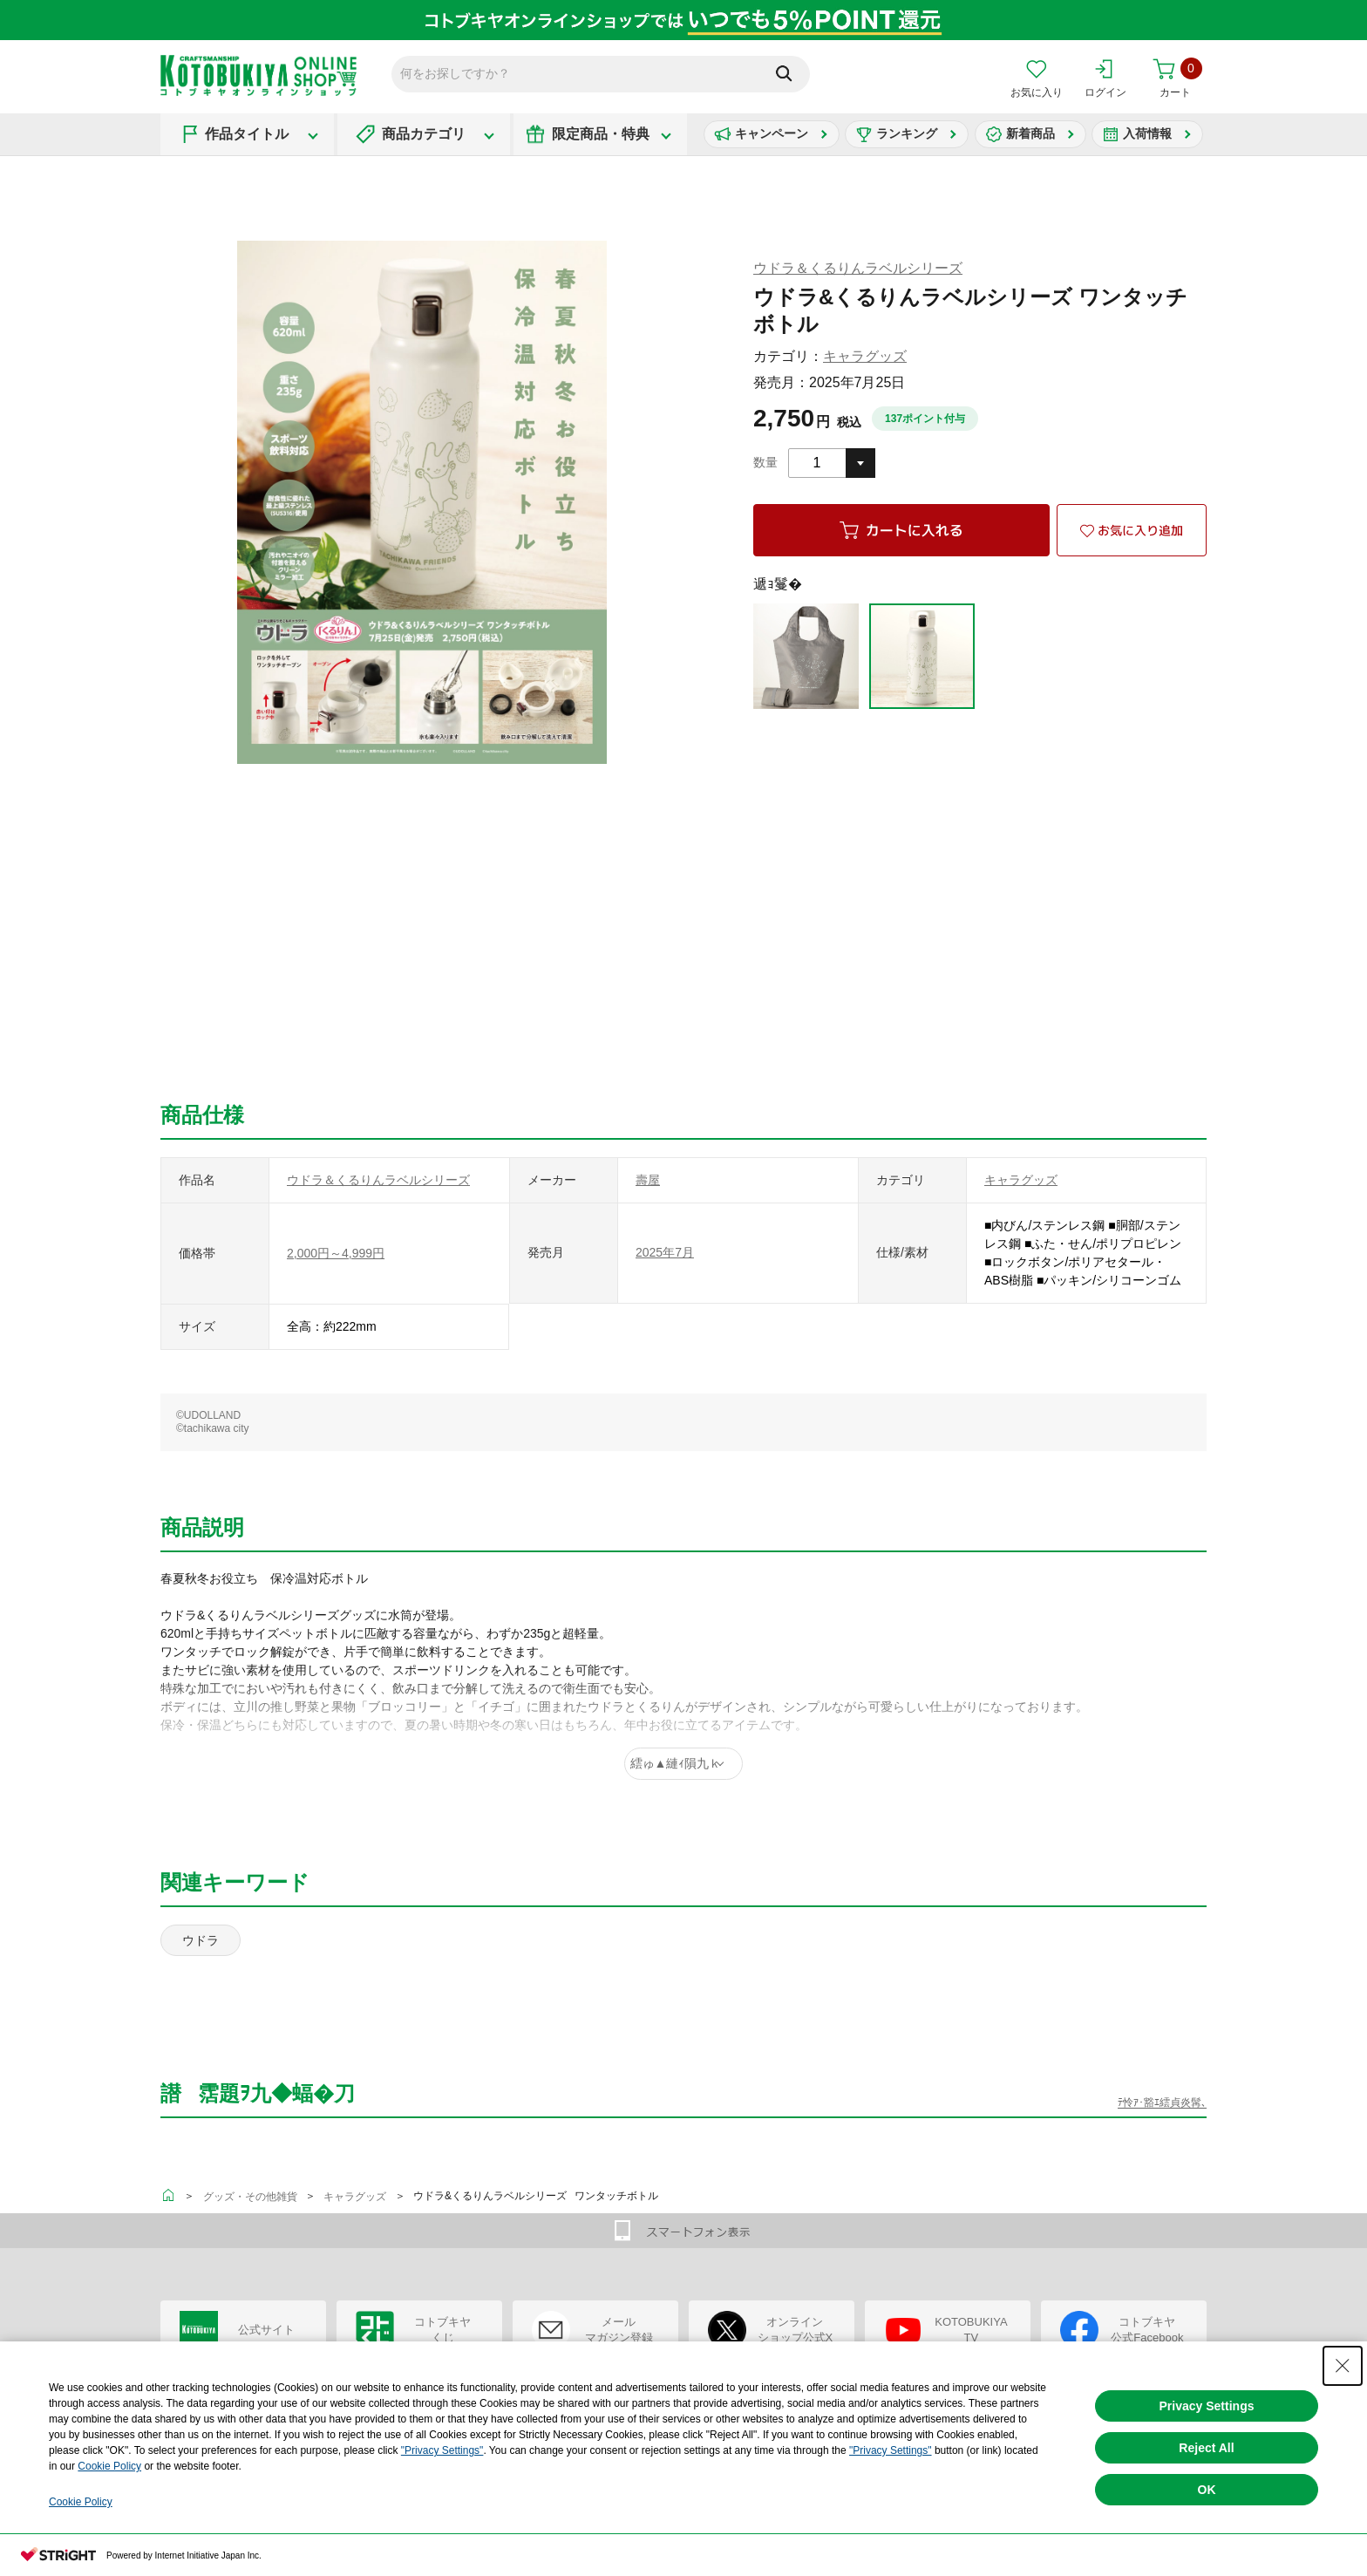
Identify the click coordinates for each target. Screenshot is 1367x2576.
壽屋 (648, 1180)
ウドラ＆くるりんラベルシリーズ (857, 268)
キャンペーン (771, 133)
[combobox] (831, 463)
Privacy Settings (1207, 2406)
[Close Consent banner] (1342, 2366)
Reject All (1206, 2448)
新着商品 (1030, 133)
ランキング (906, 133)
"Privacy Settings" (442, 2450)
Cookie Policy (109, 2466)
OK (1207, 2490)
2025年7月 (665, 1252)
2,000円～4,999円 (335, 1253)
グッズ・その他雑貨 (250, 2197)
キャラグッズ (865, 356)
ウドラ (200, 1940)
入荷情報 (1147, 133)
